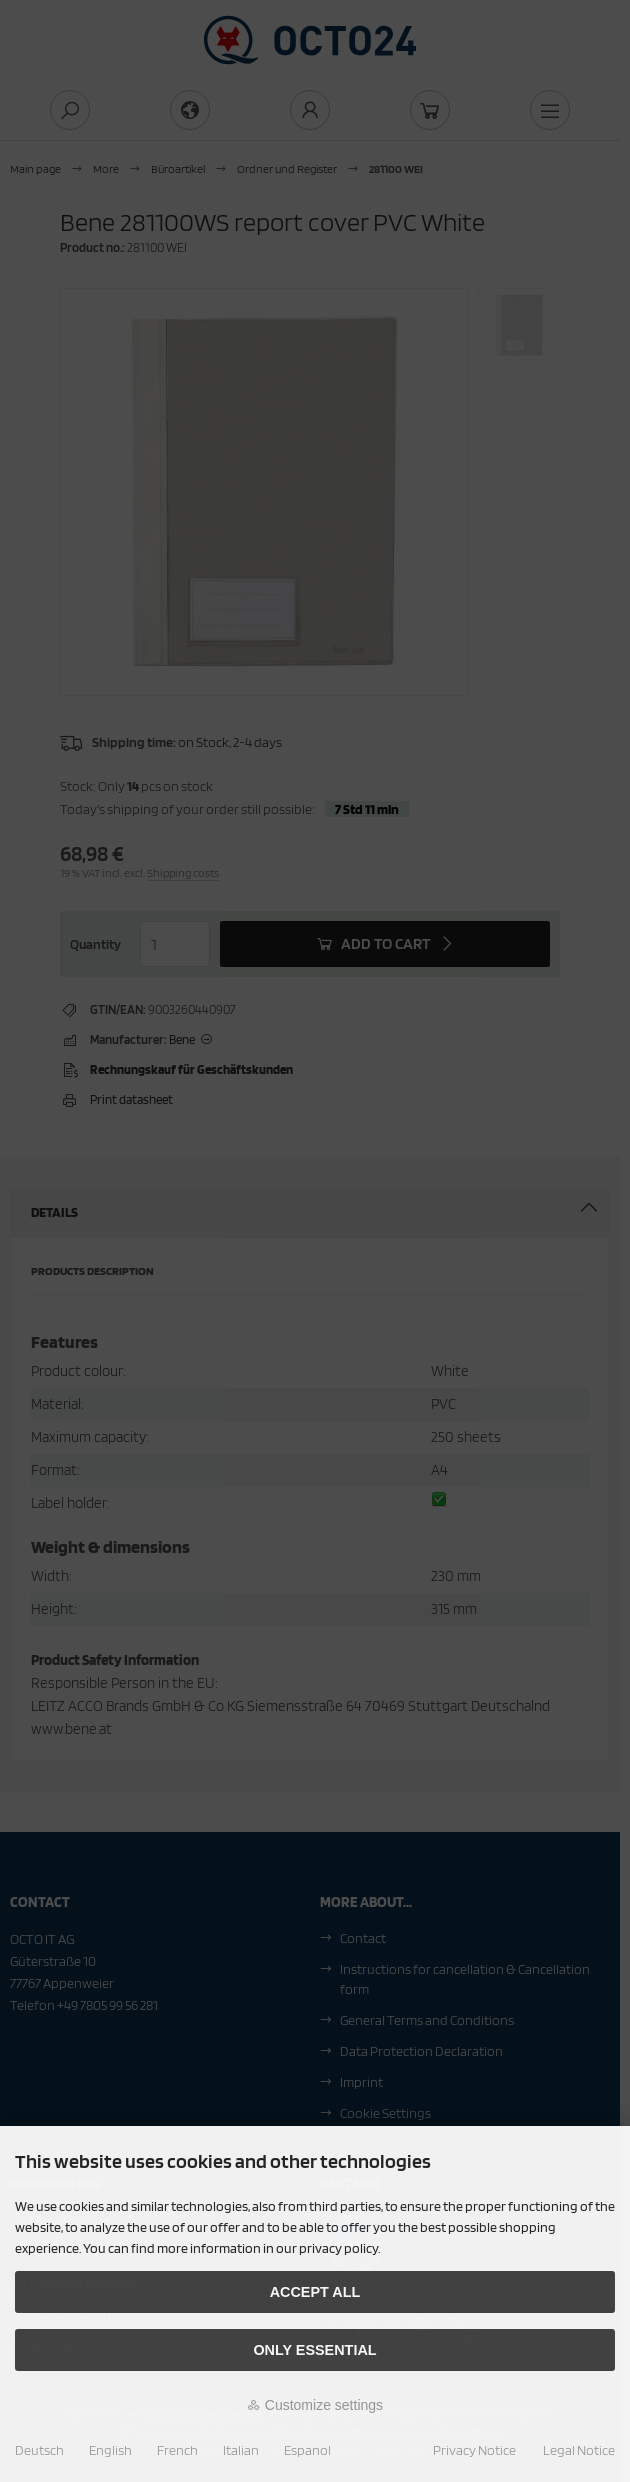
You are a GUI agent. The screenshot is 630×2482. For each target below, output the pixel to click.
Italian (241, 2450)
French (177, 2450)
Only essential (314, 2350)
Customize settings (315, 2405)
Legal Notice (579, 2450)
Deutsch (39, 2450)
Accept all (315, 2292)
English (110, 2450)
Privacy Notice (474, 2450)
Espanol (307, 2450)
